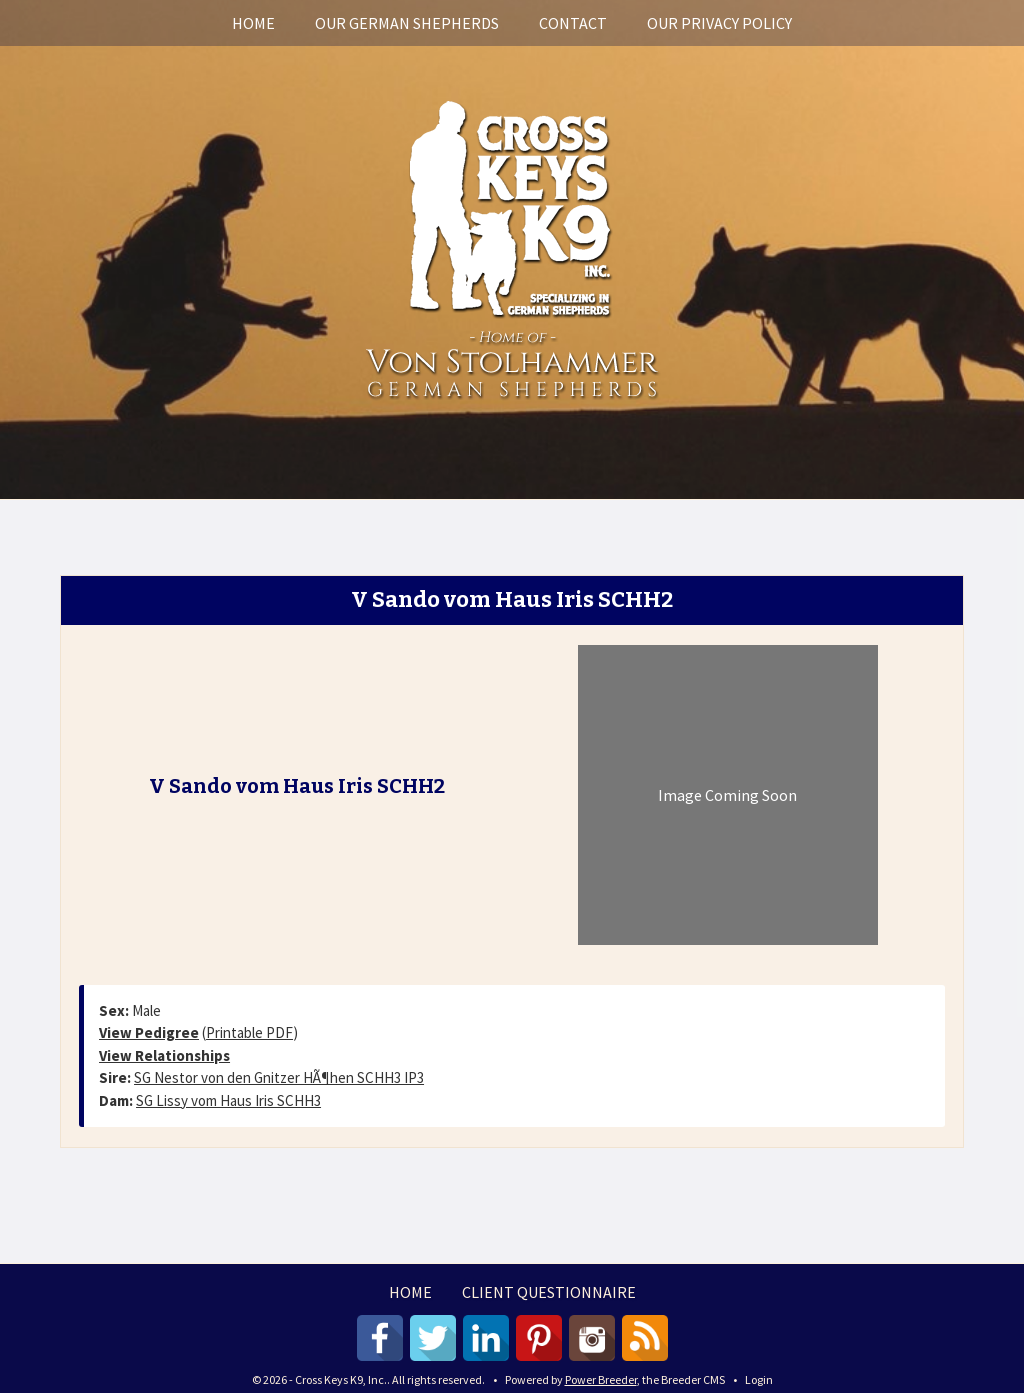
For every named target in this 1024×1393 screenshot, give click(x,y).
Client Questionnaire (549, 1292)
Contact (573, 23)
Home (253, 23)
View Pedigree (149, 1032)
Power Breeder (601, 1379)
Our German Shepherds (407, 23)
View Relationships (164, 1055)
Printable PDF (249, 1032)
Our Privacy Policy (719, 23)
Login (759, 1379)
